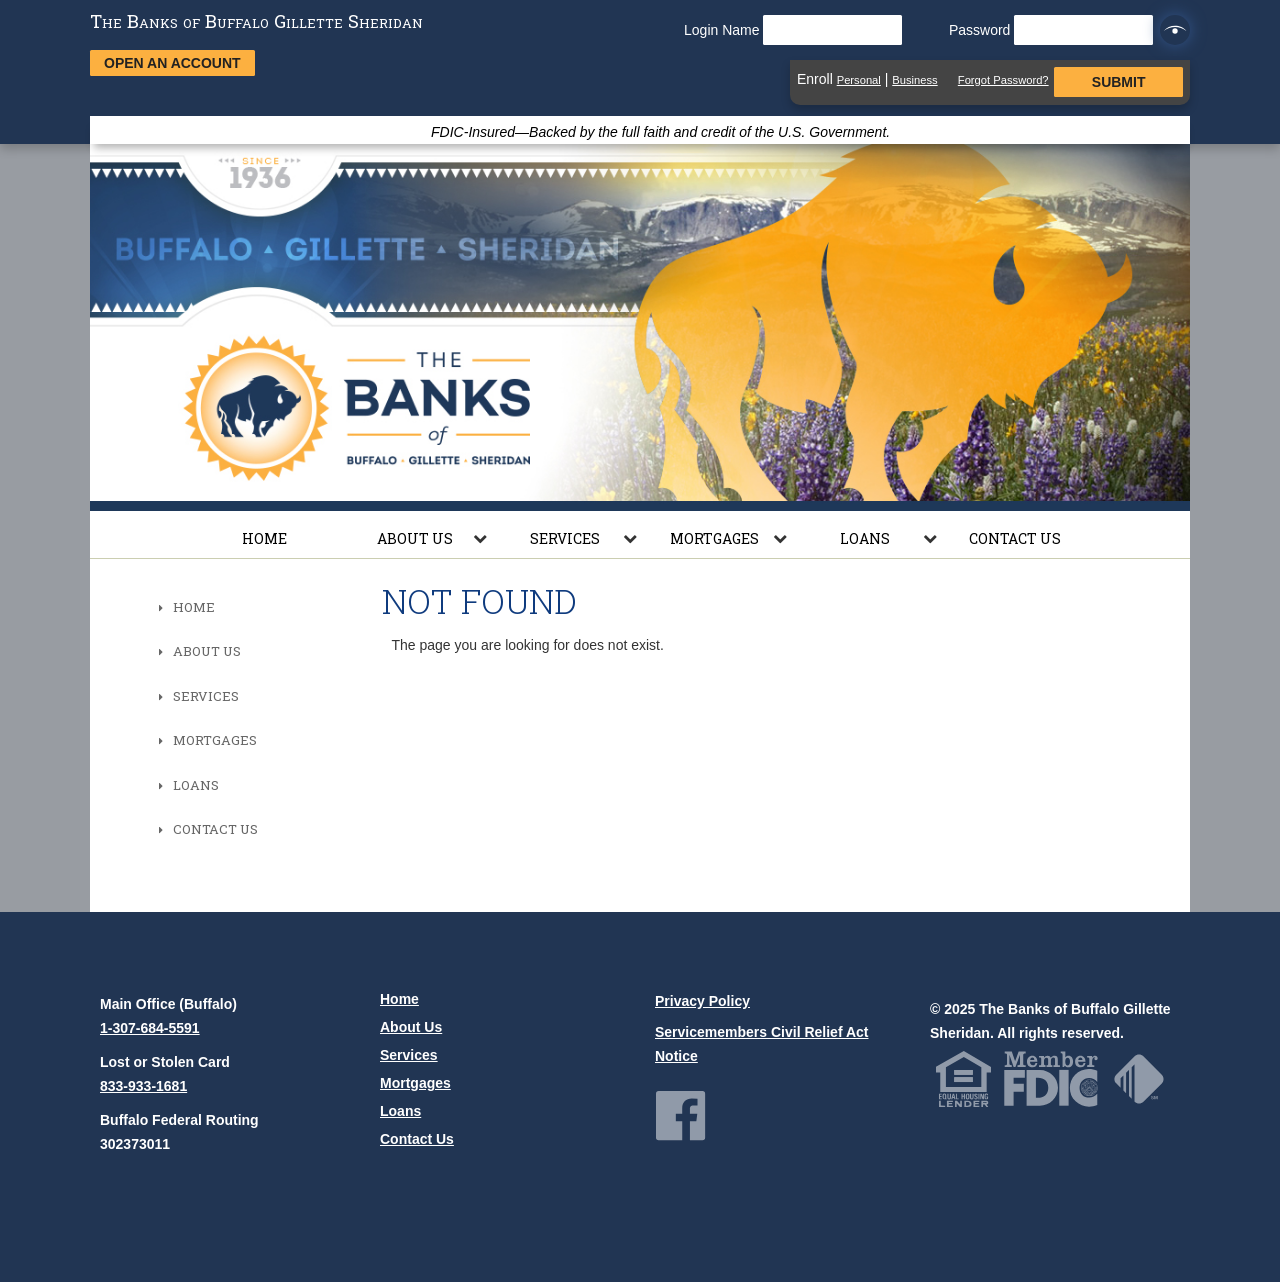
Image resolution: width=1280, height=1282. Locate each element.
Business (914, 80)
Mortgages (714, 538)
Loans (865, 538)
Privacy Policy (702, 1001)
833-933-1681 (143, 1086)
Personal (859, 80)
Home (264, 538)
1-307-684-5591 (150, 1028)
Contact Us (1015, 538)
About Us (415, 538)
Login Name (793, 30)
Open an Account (172, 63)
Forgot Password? (1003, 80)
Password (1051, 30)
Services (565, 538)
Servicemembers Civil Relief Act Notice (761, 1044)
